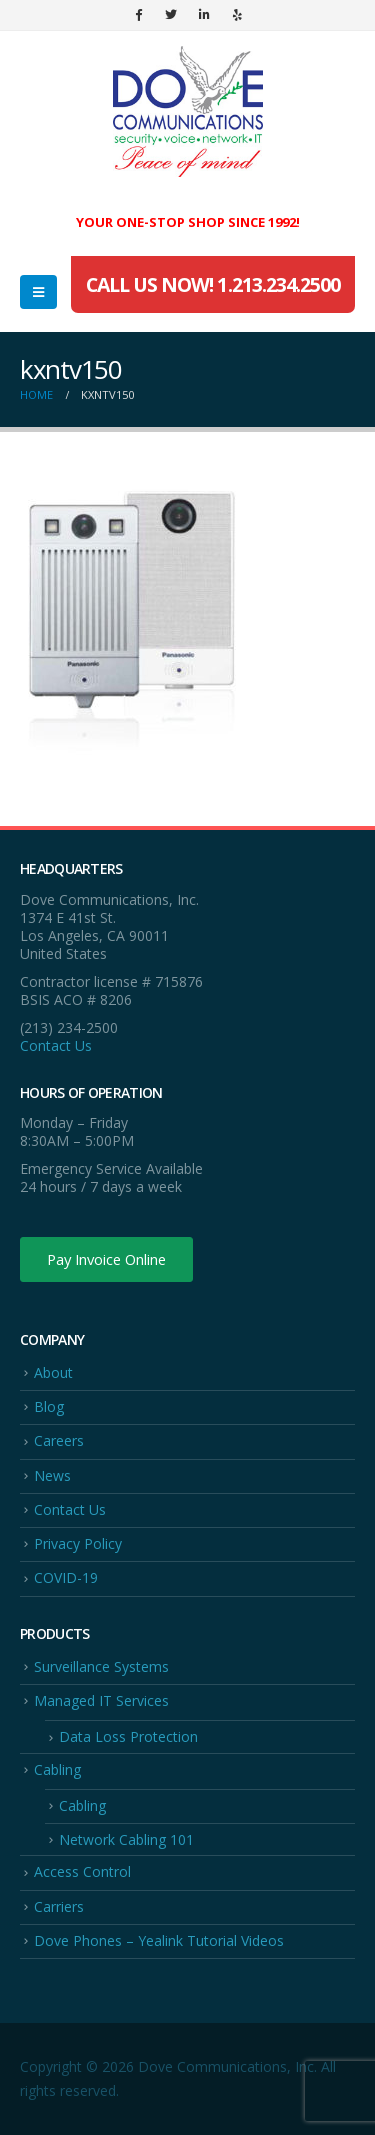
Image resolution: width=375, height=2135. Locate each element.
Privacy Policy (78, 1543)
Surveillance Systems (101, 1666)
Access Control (82, 1871)
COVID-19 (66, 1577)
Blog (49, 1406)
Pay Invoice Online (106, 1259)
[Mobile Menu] (38, 292)
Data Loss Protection (128, 1736)
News (52, 1475)
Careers (59, 1440)
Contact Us (56, 1045)
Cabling (57, 1769)
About (53, 1372)
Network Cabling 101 (126, 1839)
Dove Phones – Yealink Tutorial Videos (159, 1940)
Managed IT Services (101, 1700)
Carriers (59, 1906)
